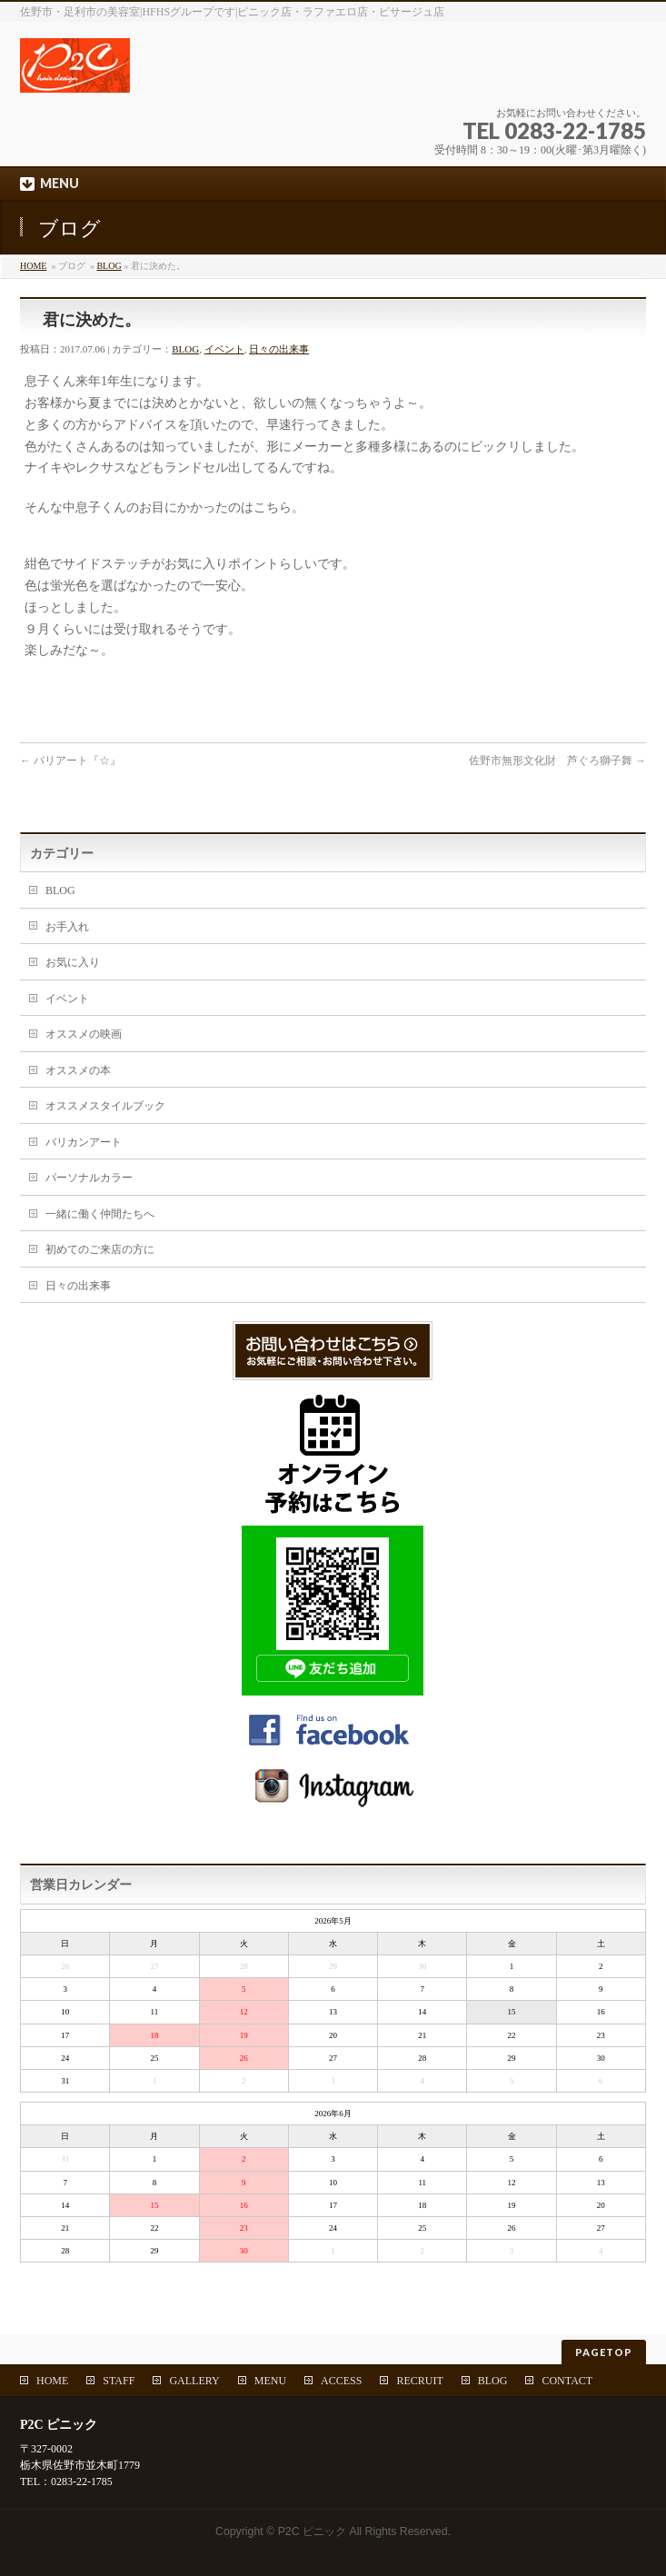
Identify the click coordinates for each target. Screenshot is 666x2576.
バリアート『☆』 (70, 760)
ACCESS (341, 2380)
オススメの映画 (83, 1034)
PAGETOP (603, 2352)
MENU (270, 2380)
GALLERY (194, 2380)
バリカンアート (83, 1142)
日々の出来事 (279, 348)
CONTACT (567, 2380)
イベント (224, 348)
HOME (33, 266)
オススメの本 (78, 1070)
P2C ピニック (312, 2531)
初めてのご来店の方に (99, 1249)
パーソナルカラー (89, 1177)
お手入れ (67, 926)
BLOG (108, 266)
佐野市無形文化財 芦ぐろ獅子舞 (557, 760)
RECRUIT (419, 2380)
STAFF (118, 2380)
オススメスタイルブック (105, 1105)
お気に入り (72, 962)
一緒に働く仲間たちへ (99, 1214)
